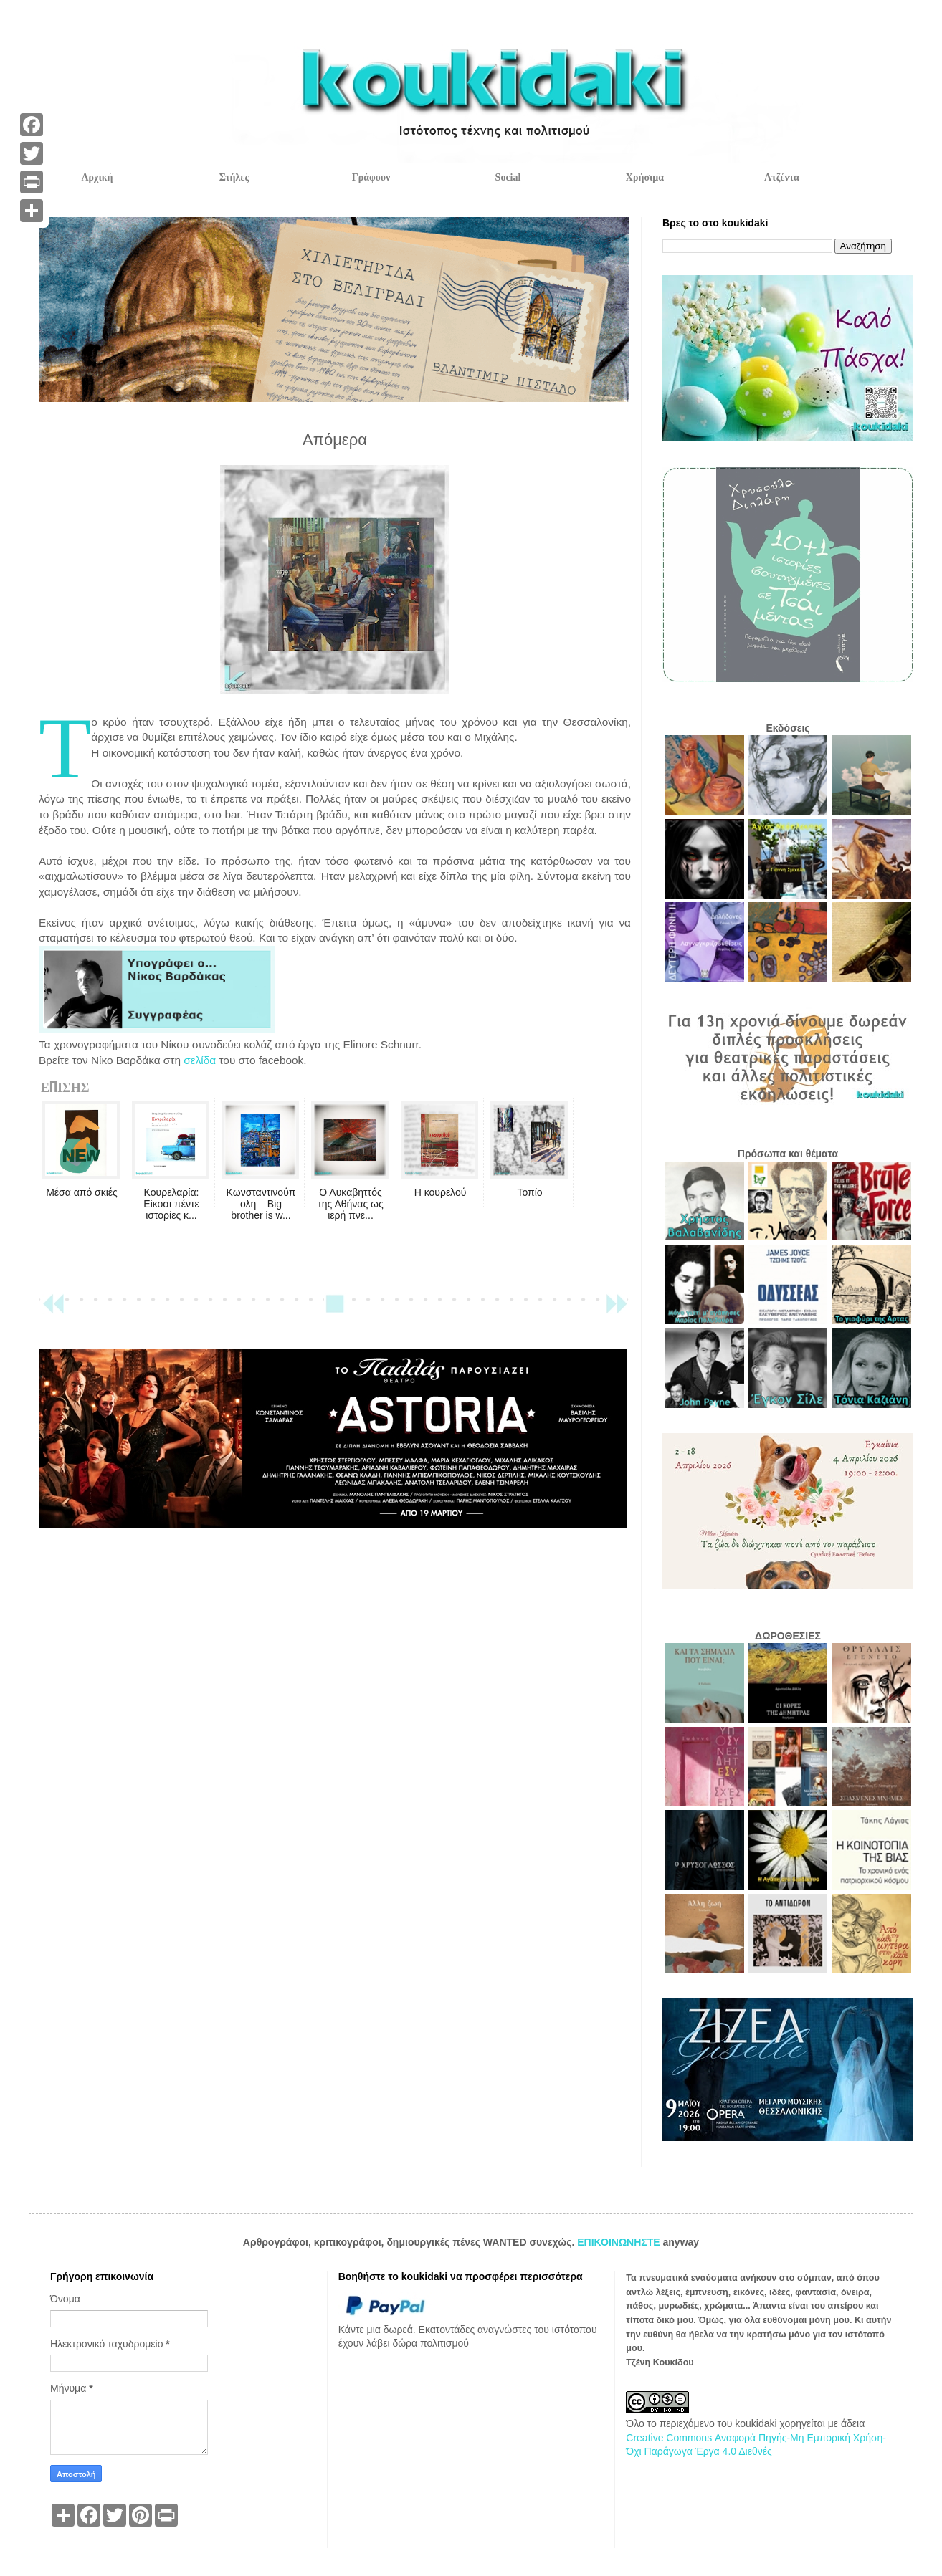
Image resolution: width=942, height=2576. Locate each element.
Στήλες (234, 177)
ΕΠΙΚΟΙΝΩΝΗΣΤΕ (619, 2242)
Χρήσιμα (645, 177)
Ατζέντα (781, 177)
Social (508, 177)
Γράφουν (371, 177)
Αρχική (97, 177)
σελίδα (200, 1060)
